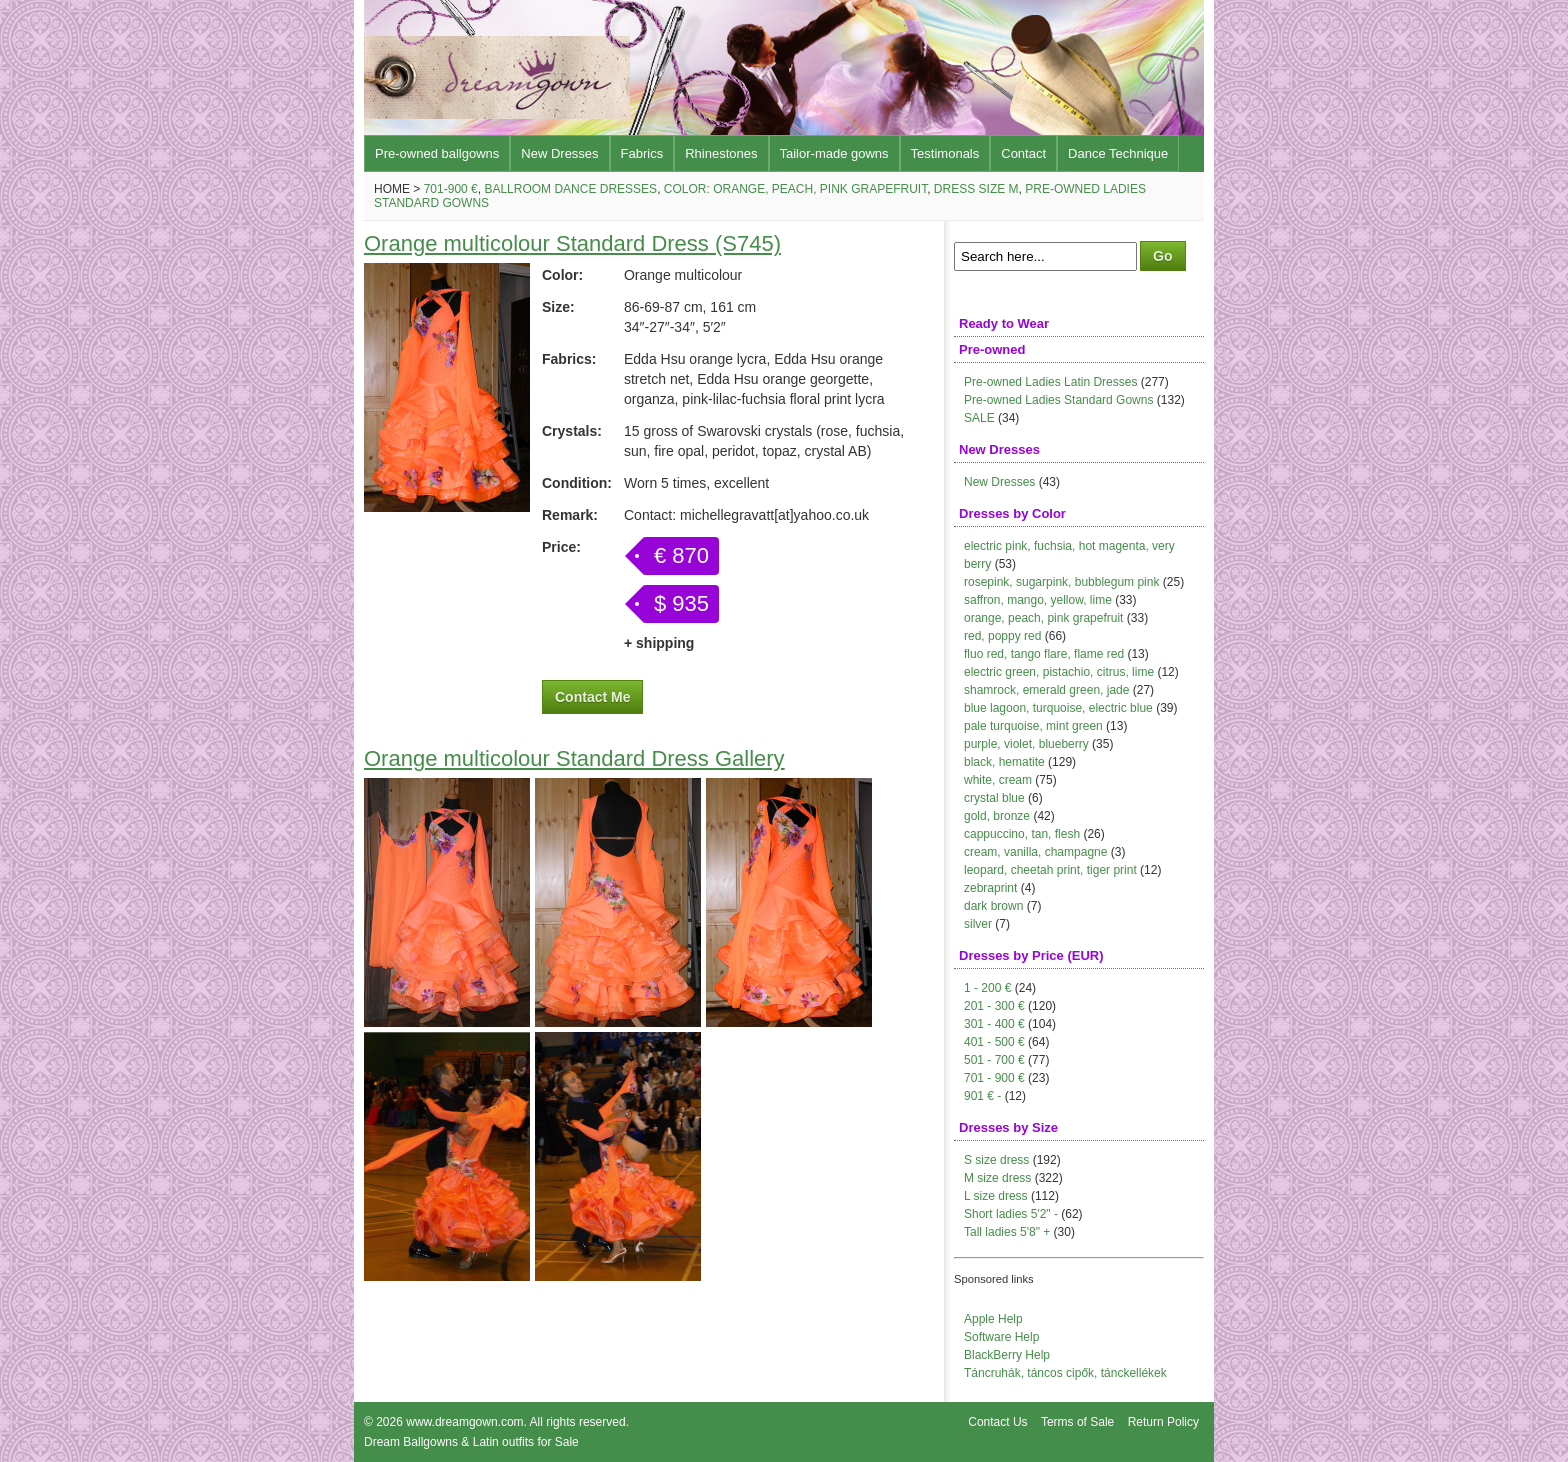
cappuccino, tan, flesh (1022, 834)
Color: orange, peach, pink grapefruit (795, 189)
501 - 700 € (994, 1060)
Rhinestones (721, 153)
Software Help (1001, 1337)
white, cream (998, 780)
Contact (1023, 153)
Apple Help (993, 1319)
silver (978, 924)
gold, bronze (997, 816)
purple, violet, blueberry (1026, 744)
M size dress (997, 1178)
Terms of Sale (1077, 1422)
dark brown (993, 906)
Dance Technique (1118, 153)
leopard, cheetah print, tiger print (1050, 870)
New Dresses (559, 153)
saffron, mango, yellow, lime (1038, 600)
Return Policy (1163, 1422)
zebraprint (990, 888)
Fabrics (642, 153)
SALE (979, 418)
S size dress (996, 1160)
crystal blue (994, 798)
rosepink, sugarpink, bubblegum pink (1061, 582)
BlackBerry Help (1007, 1355)
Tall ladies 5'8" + (1007, 1232)
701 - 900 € (994, 1078)
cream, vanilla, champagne (1035, 852)
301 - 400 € (994, 1024)
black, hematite (1004, 762)
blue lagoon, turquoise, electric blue (1058, 708)
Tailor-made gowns (834, 153)
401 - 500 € (994, 1042)
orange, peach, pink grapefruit (1043, 618)
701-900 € (451, 189)
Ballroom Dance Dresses (570, 189)
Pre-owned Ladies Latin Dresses (1050, 382)
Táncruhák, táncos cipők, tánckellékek (1065, 1373)
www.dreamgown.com (464, 1422)
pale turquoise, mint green (1033, 726)
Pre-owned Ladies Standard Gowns (1058, 400)
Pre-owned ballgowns (437, 153)
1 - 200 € (987, 988)
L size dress (996, 1196)
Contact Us (997, 1422)
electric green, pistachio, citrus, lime (1059, 672)
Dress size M (976, 189)
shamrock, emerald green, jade (1046, 690)
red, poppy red (1002, 636)
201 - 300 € (994, 1006)
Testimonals (945, 153)
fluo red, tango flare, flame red (1044, 654)
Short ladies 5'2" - (1011, 1214)
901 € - (982, 1096)
